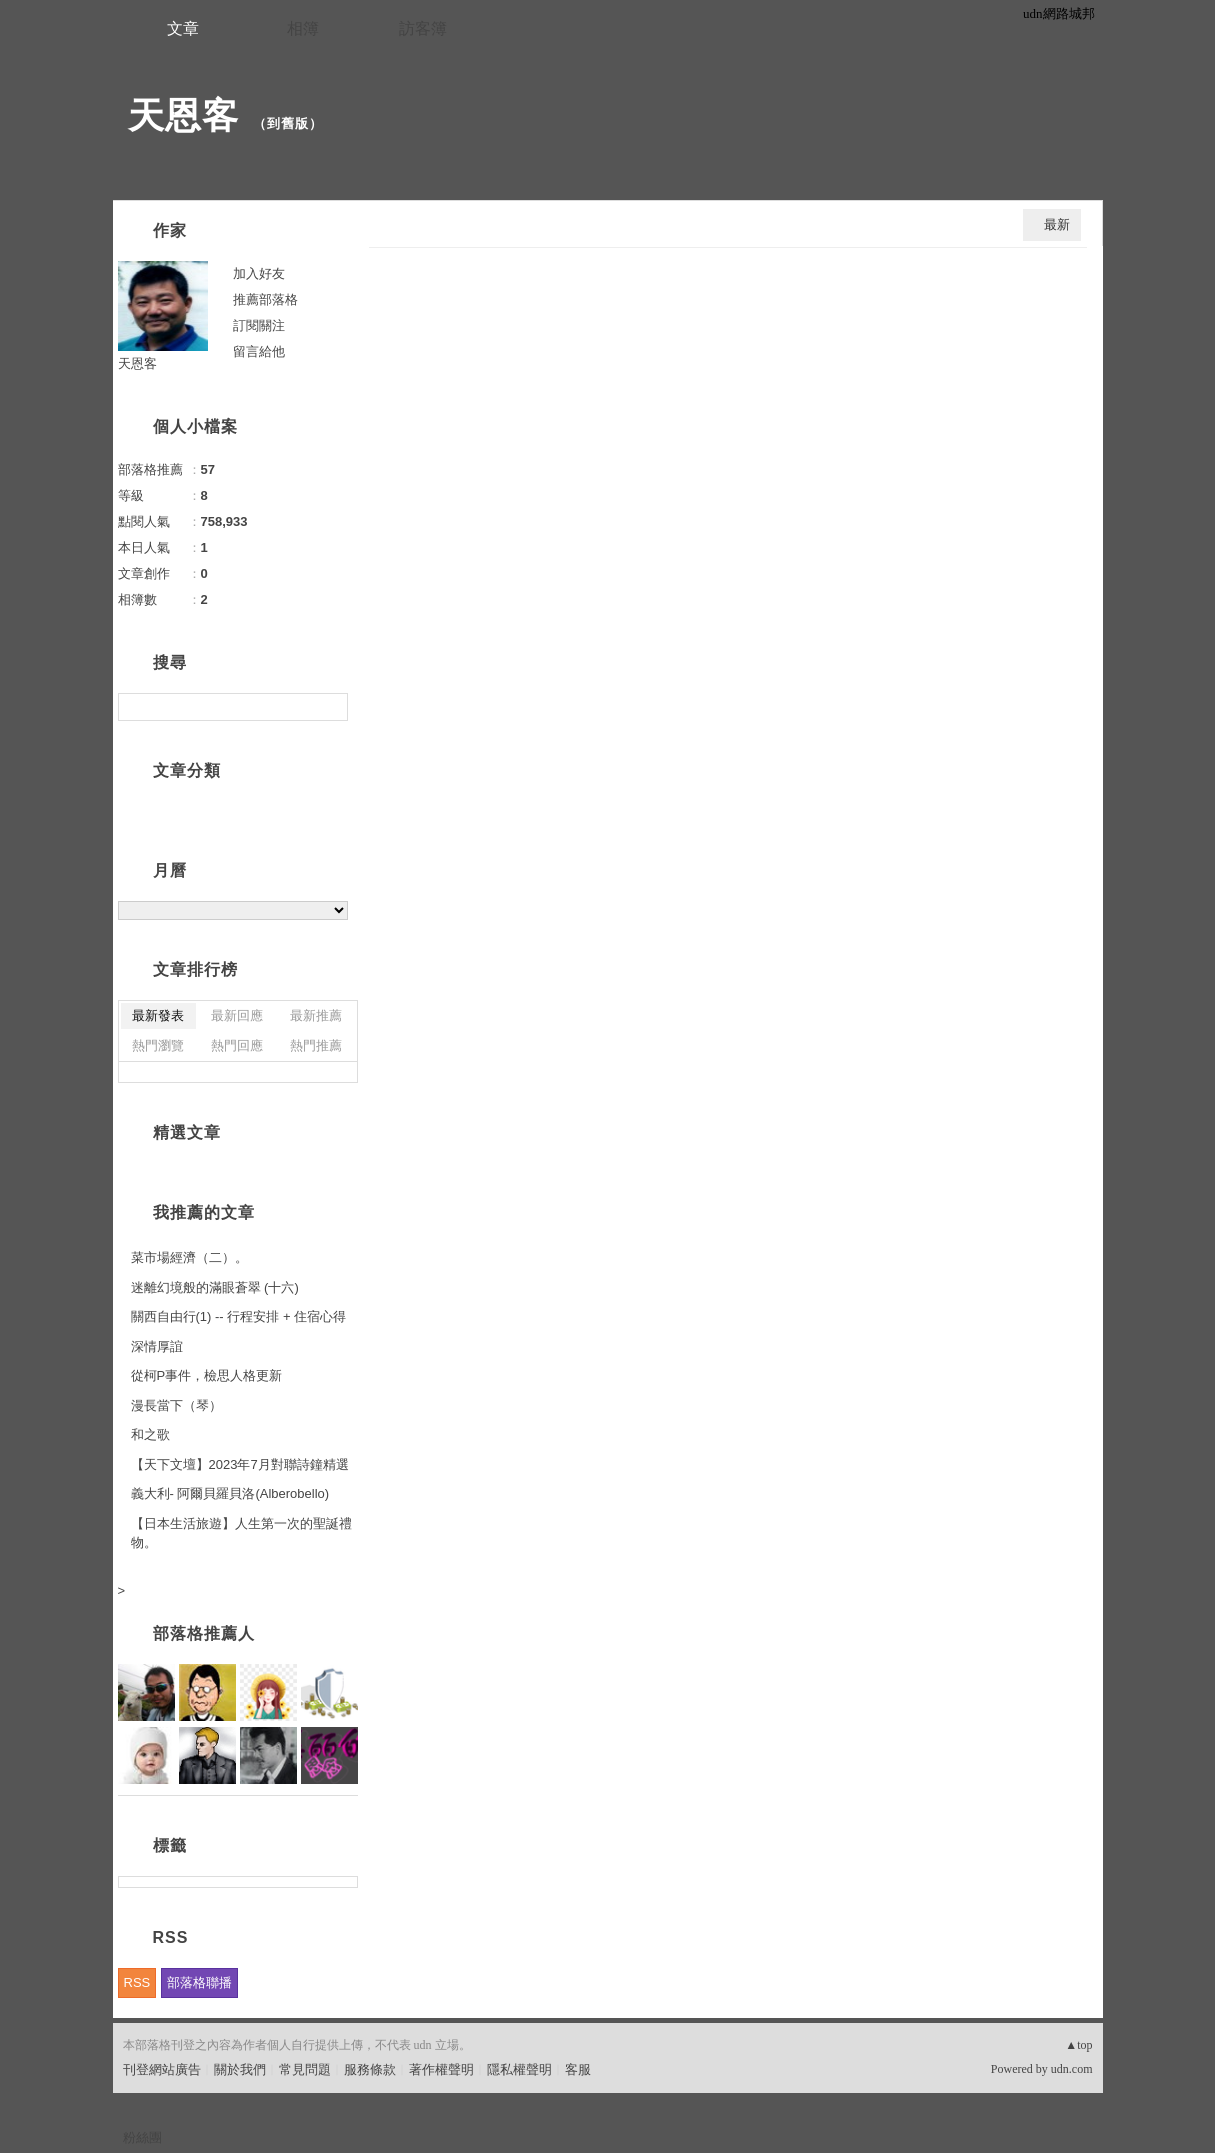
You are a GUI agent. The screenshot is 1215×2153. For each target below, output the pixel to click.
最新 (1057, 224)
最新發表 (158, 1015)
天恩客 (183, 115)
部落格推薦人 (204, 1633)
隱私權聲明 (519, 2069)
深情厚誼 (157, 1346)
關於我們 (240, 2069)
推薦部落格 (265, 299)
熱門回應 (237, 1045)
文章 (183, 28)
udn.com (1072, 2069)
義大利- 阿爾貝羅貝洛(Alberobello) (230, 1493)
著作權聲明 (441, 2069)
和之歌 (150, 1434)
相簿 (303, 28)
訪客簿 (423, 28)
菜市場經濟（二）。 (189, 1257)
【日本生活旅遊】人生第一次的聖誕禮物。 (241, 1533)
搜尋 (330, 707)
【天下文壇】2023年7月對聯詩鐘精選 (240, 1464)
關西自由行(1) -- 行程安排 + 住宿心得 (239, 1316)
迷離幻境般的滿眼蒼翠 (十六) (215, 1287)
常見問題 (305, 2069)
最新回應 (237, 1015)
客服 (578, 2069)
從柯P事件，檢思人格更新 (207, 1375)
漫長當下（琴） (176, 1405)
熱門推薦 (316, 1045)
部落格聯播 (199, 1982)
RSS (137, 1982)
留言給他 (259, 351)
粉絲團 (142, 2137)
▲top (1078, 2045)
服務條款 (370, 2069)
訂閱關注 (259, 325)
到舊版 (288, 123)
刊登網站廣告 (162, 2069)
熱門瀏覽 (158, 1045)
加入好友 (259, 273)
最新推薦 (316, 1015)
